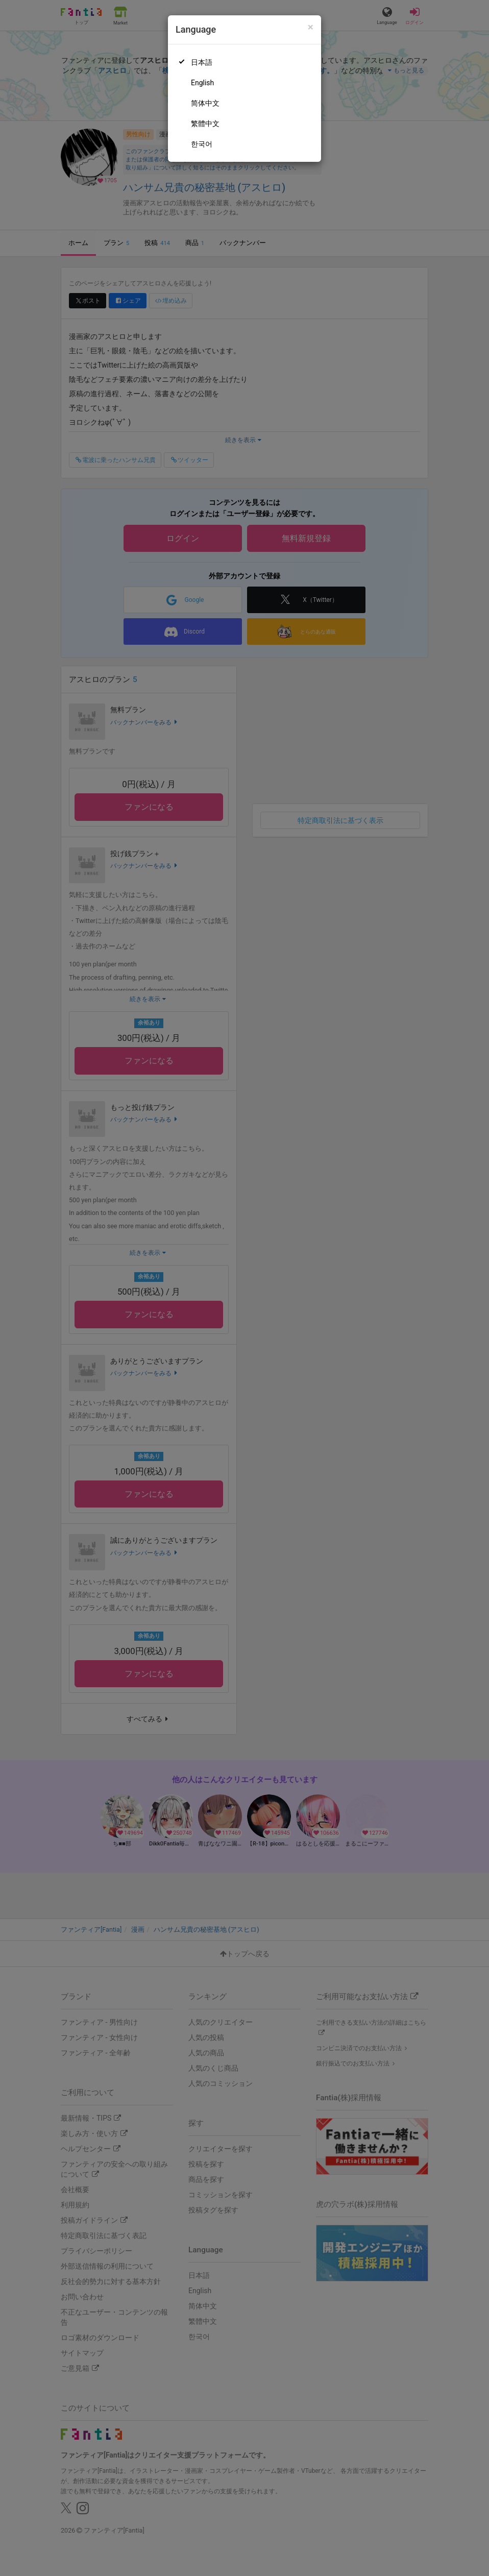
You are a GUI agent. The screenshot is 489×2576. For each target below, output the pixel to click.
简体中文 (205, 103)
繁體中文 (205, 123)
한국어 (201, 144)
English (202, 83)
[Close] (310, 27)
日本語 (201, 62)
